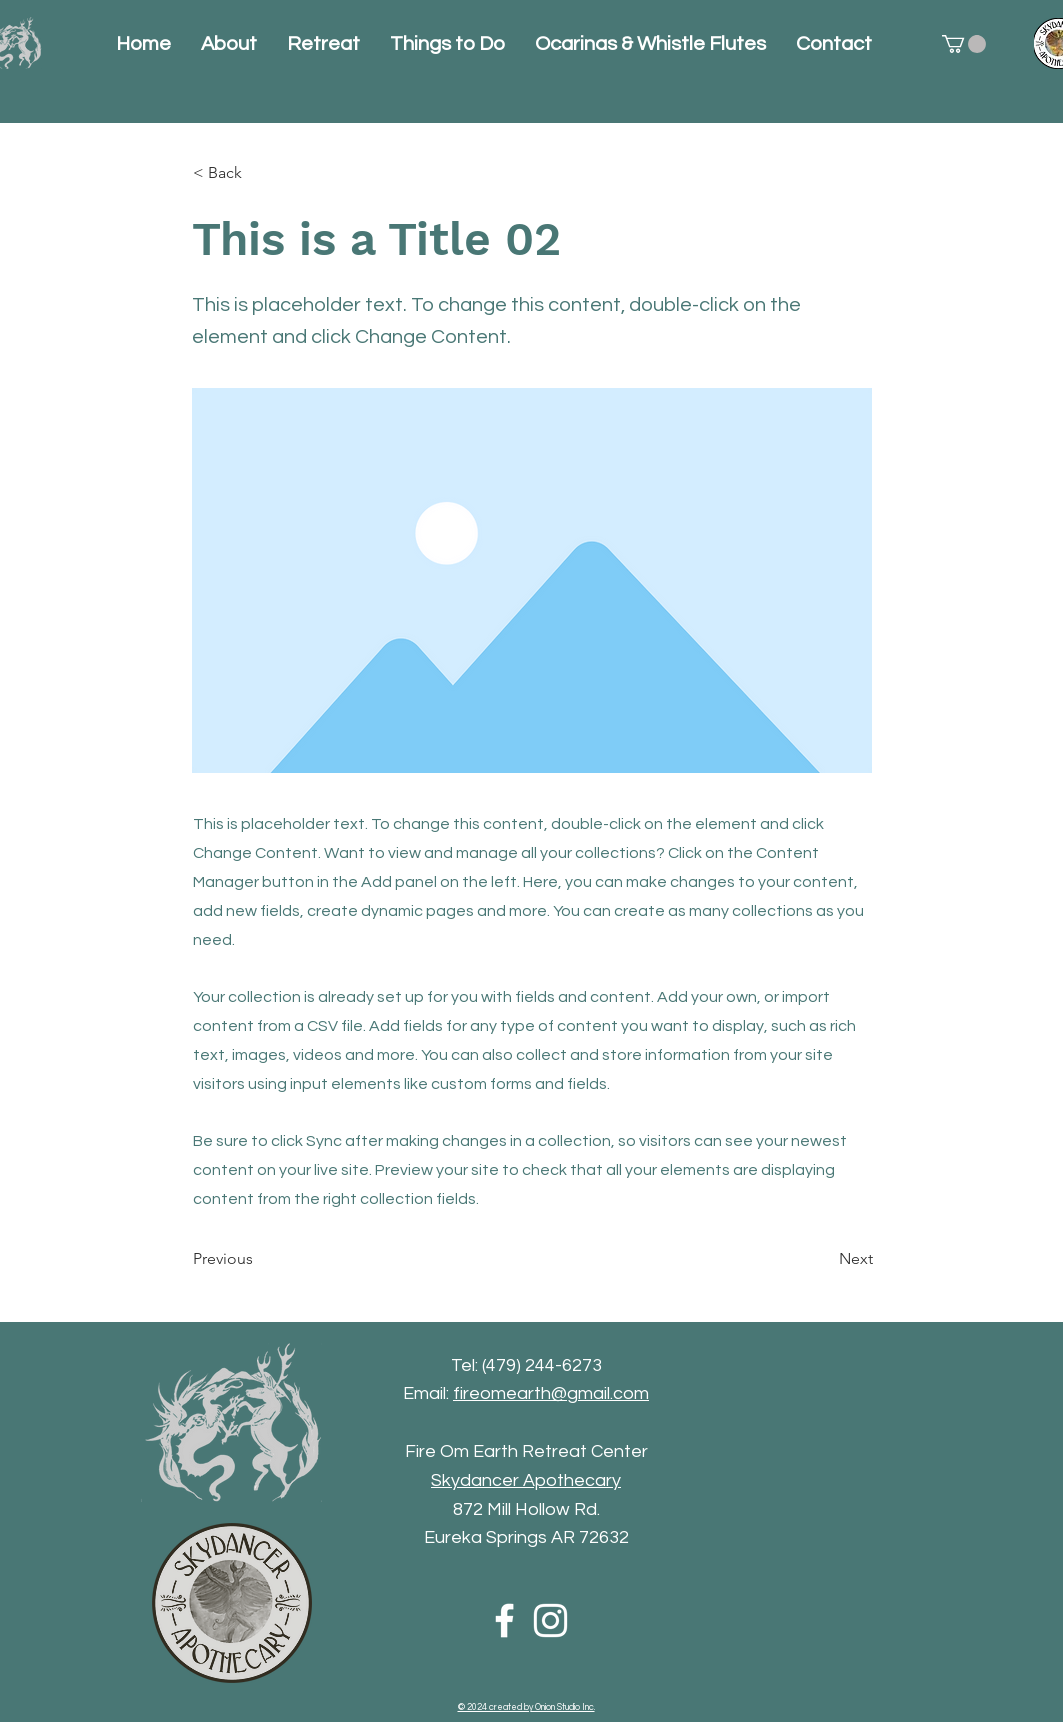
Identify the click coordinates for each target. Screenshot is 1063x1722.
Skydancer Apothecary (526, 1480)
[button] (964, 44)
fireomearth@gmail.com (551, 1393)
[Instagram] (550, 1620)
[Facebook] (504, 1620)
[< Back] (259, 173)
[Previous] (259, 1260)
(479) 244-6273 (542, 1365)
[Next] (823, 1260)
